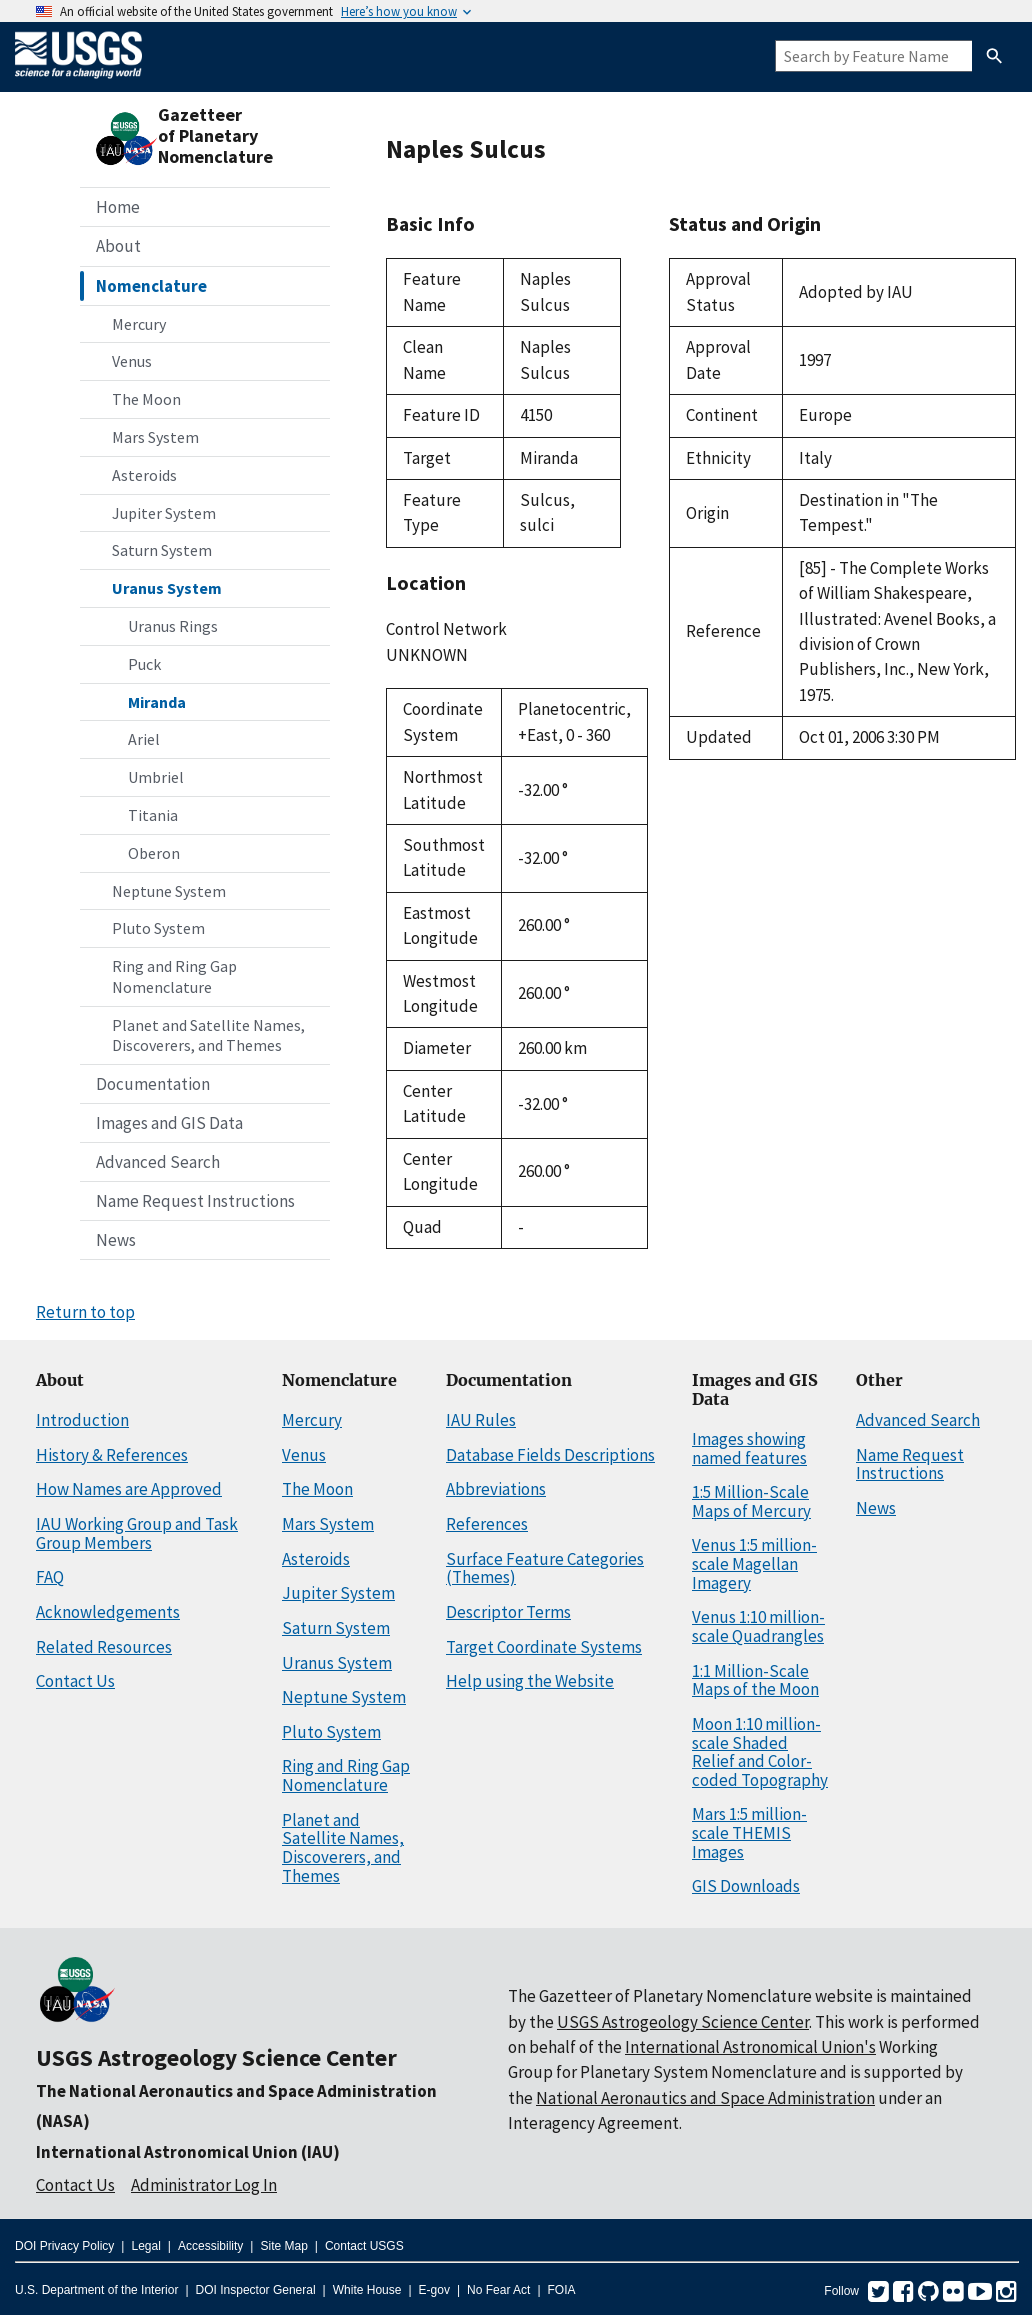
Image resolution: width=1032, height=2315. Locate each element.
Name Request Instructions (195, 1201)
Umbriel (156, 777)
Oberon (154, 853)
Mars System (155, 437)
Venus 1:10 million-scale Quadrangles (758, 1626)
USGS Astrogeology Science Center (216, 2057)
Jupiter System (164, 513)
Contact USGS (364, 2246)
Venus (132, 361)
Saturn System (162, 550)
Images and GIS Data (169, 1123)
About (118, 246)
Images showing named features (749, 1448)
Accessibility (210, 2246)
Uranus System (167, 588)
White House (367, 2290)
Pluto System (158, 928)
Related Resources (104, 1647)
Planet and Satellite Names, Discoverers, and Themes (208, 1035)
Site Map (283, 2246)
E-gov (434, 2290)
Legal (145, 2246)
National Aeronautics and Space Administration (705, 2098)
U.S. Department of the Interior (96, 2290)
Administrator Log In (204, 2185)
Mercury (139, 324)
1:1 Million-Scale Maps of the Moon (755, 1680)
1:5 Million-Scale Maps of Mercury (751, 1501)
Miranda (157, 702)
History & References (112, 1455)
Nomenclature (151, 286)
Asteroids (144, 475)
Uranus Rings (173, 626)
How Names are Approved (129, 1489)
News (116, 1240)
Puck (144, 664)
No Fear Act (498, 2290)
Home (118, 207)
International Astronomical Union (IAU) (188, 2152)
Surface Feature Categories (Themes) (545, 1568)
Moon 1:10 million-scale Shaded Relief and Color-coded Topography (760, 1752)
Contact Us (75, 1681)
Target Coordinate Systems (544, 1647)
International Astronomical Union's (750, 2047)
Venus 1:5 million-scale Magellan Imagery (754, 1563)
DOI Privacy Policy (64, 2246)
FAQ (50, 1577)
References (487, 1524)
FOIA (562, 2290)
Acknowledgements (108, 1612)
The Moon (146, 399)
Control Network (446, 629)
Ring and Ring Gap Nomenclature (174, 976)
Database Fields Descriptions (550, 1455)
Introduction (82, 1420)
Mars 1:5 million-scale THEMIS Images (749, 1832)
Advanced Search (158, 1162)
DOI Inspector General (256, 2290)
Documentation (153, 1084)
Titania (153, 815)
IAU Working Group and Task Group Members (137, 1533)
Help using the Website (530, 1681)
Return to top (85, 1312)
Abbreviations (496, 1489)
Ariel (144, 739)
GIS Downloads (746, 1886)
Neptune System (169, 891)
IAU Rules (481, 1420)
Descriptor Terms (508, 1612)
